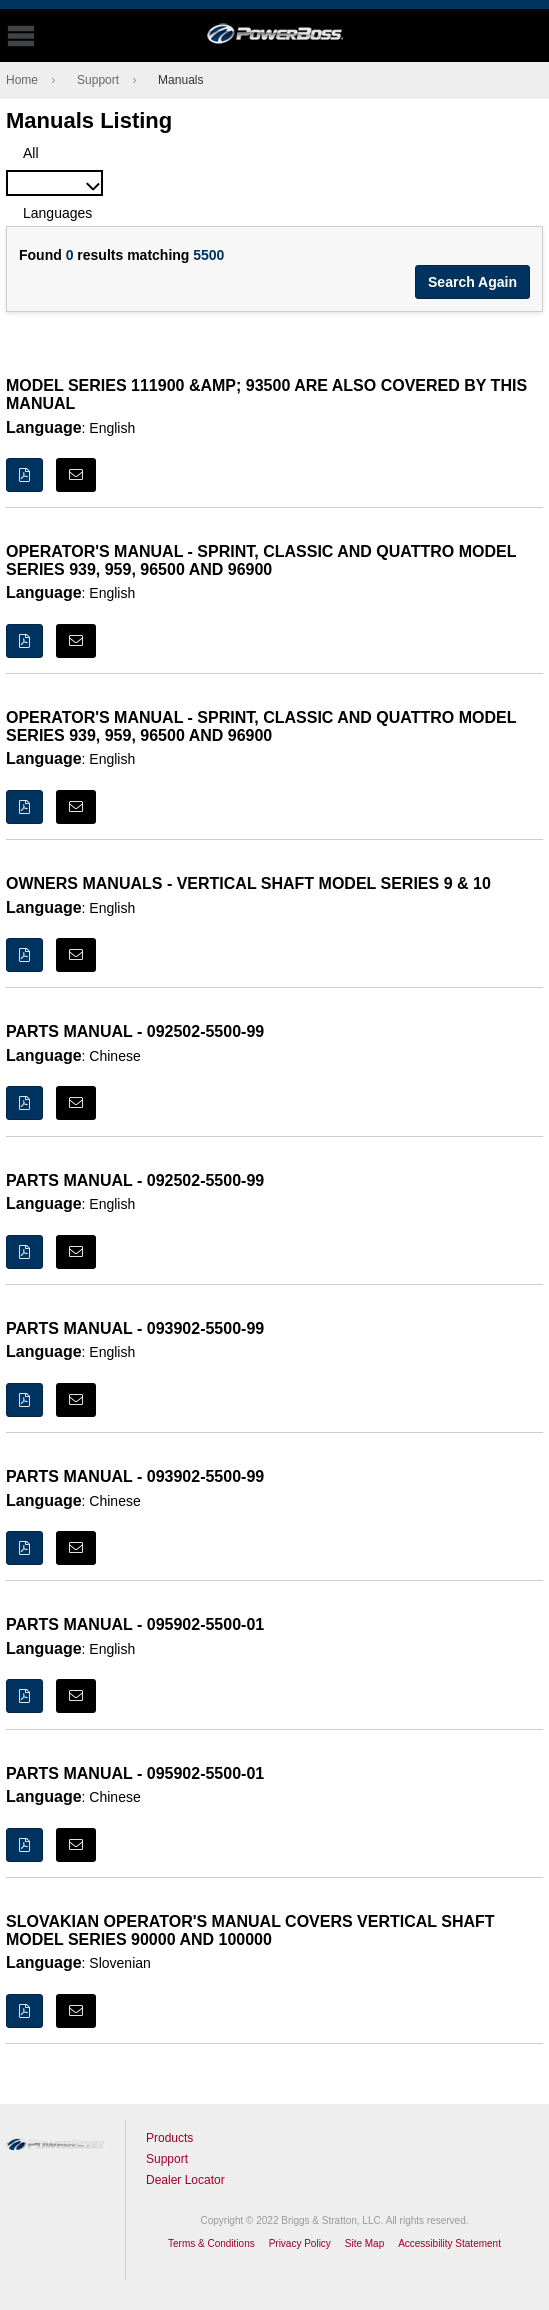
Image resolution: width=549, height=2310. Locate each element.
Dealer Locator (185, 2180)
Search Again (472, 282)
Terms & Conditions (211, 2243)
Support (98, 80)
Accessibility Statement (449, 2243)
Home (22, 80)
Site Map (364, 2243)
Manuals (180, 80)
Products (169, 2138)
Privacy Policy (300, 2243)
